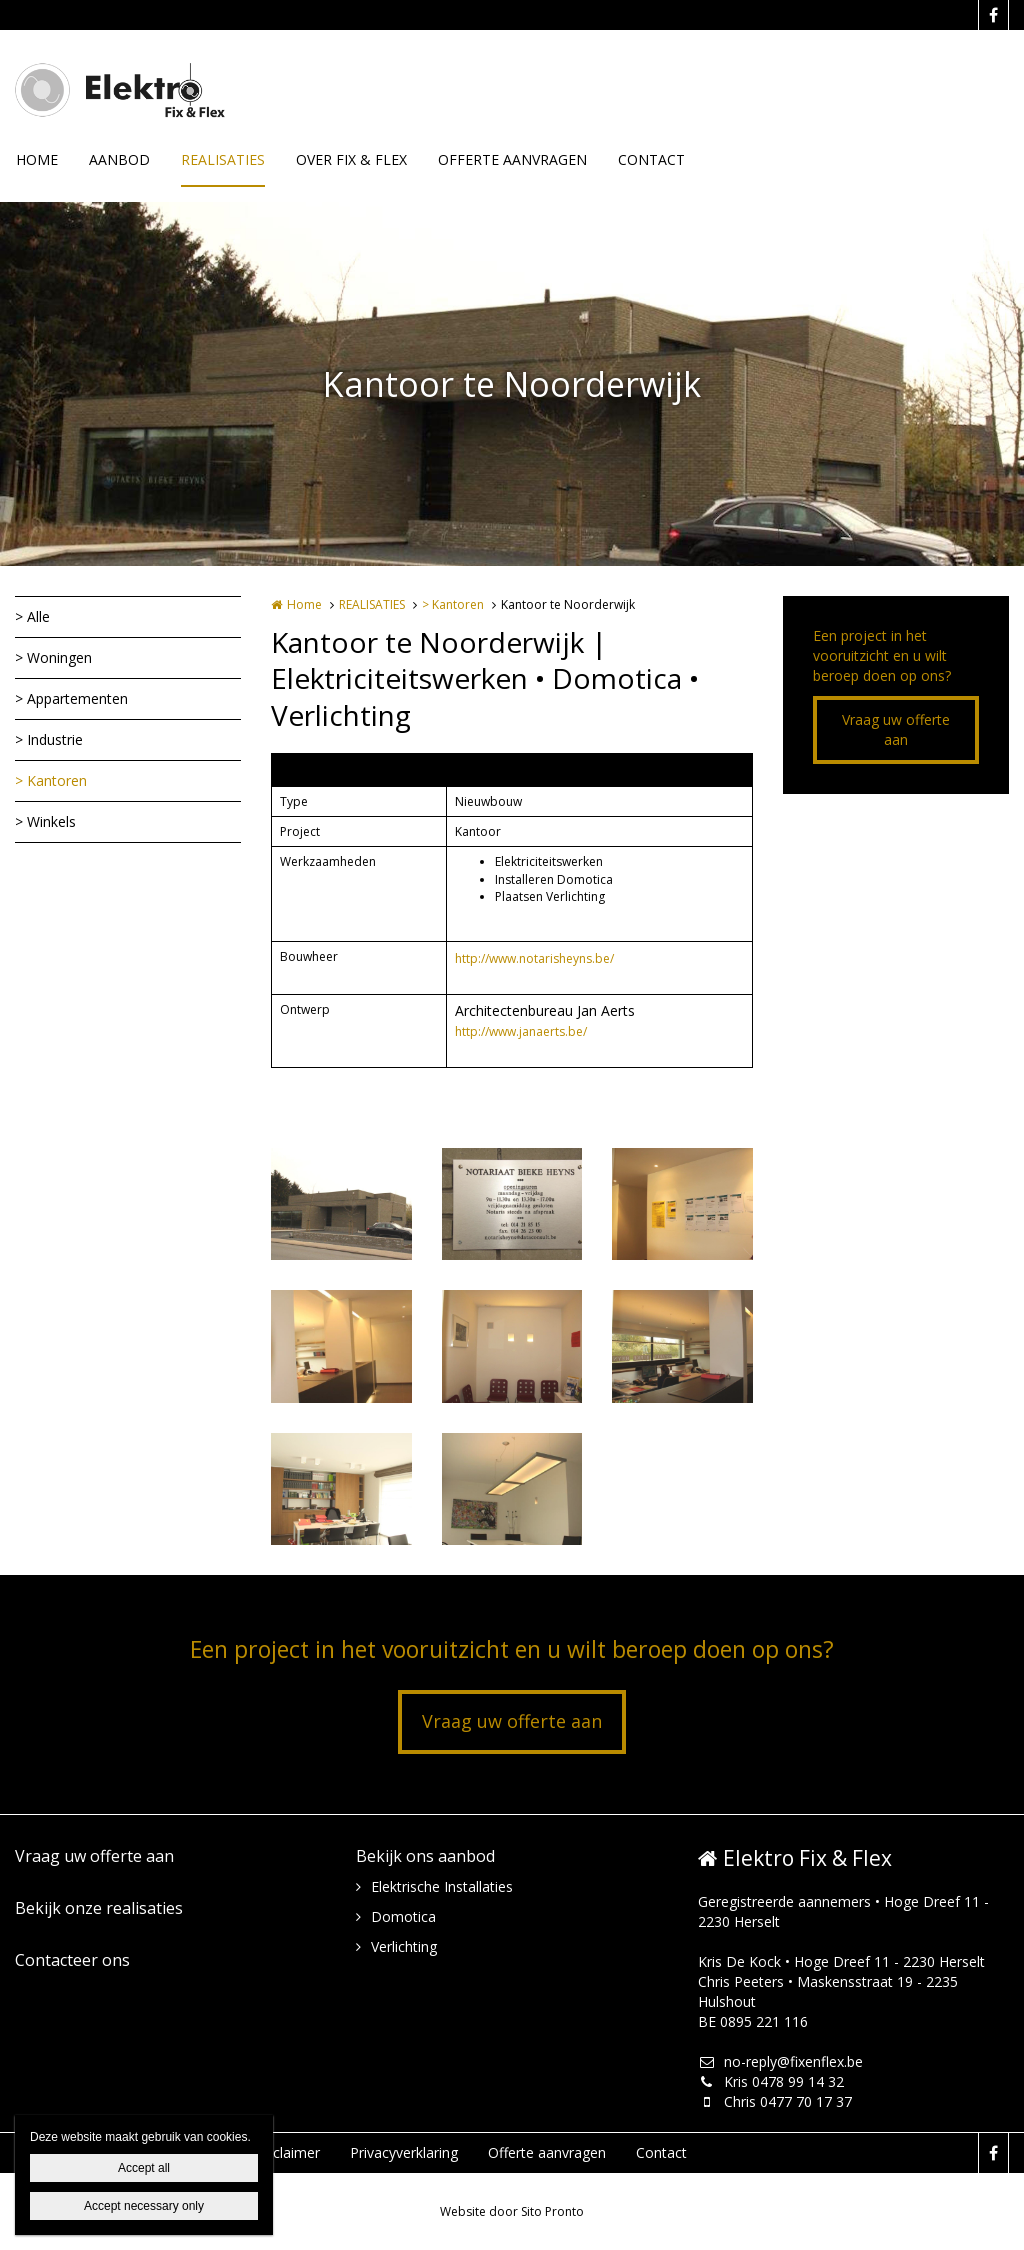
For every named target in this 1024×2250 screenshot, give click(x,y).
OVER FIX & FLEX (351, 159)
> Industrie (49, 739)
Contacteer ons (72, 1960)
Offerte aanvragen (547, 2152)
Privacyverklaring (404, 2152)
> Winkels (45, 821)
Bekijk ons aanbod (425, 1856)
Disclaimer (286, 2152)
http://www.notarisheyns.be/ (534, 958)
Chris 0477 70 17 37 (775, 2101)
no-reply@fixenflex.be (780, 2061)
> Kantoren (51, 780)
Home (304, 604)
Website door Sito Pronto (512, 2211)
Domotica (403, 1916)
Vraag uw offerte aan (896, 729)
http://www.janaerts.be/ (521, 1031)
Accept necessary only (144, 2206)
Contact (661, 2152)
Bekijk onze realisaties (99, 1908)
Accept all (144, 2168)
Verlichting (404, 1946)
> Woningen (53, 657)
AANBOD (119, 159)
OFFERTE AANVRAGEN (512, 159)
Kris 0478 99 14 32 (771, 2081)
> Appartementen (71, 698)
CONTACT (651, 159)
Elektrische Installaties (442, 1886)
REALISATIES (223, 159)
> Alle (32, 616)
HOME (37, 159)
